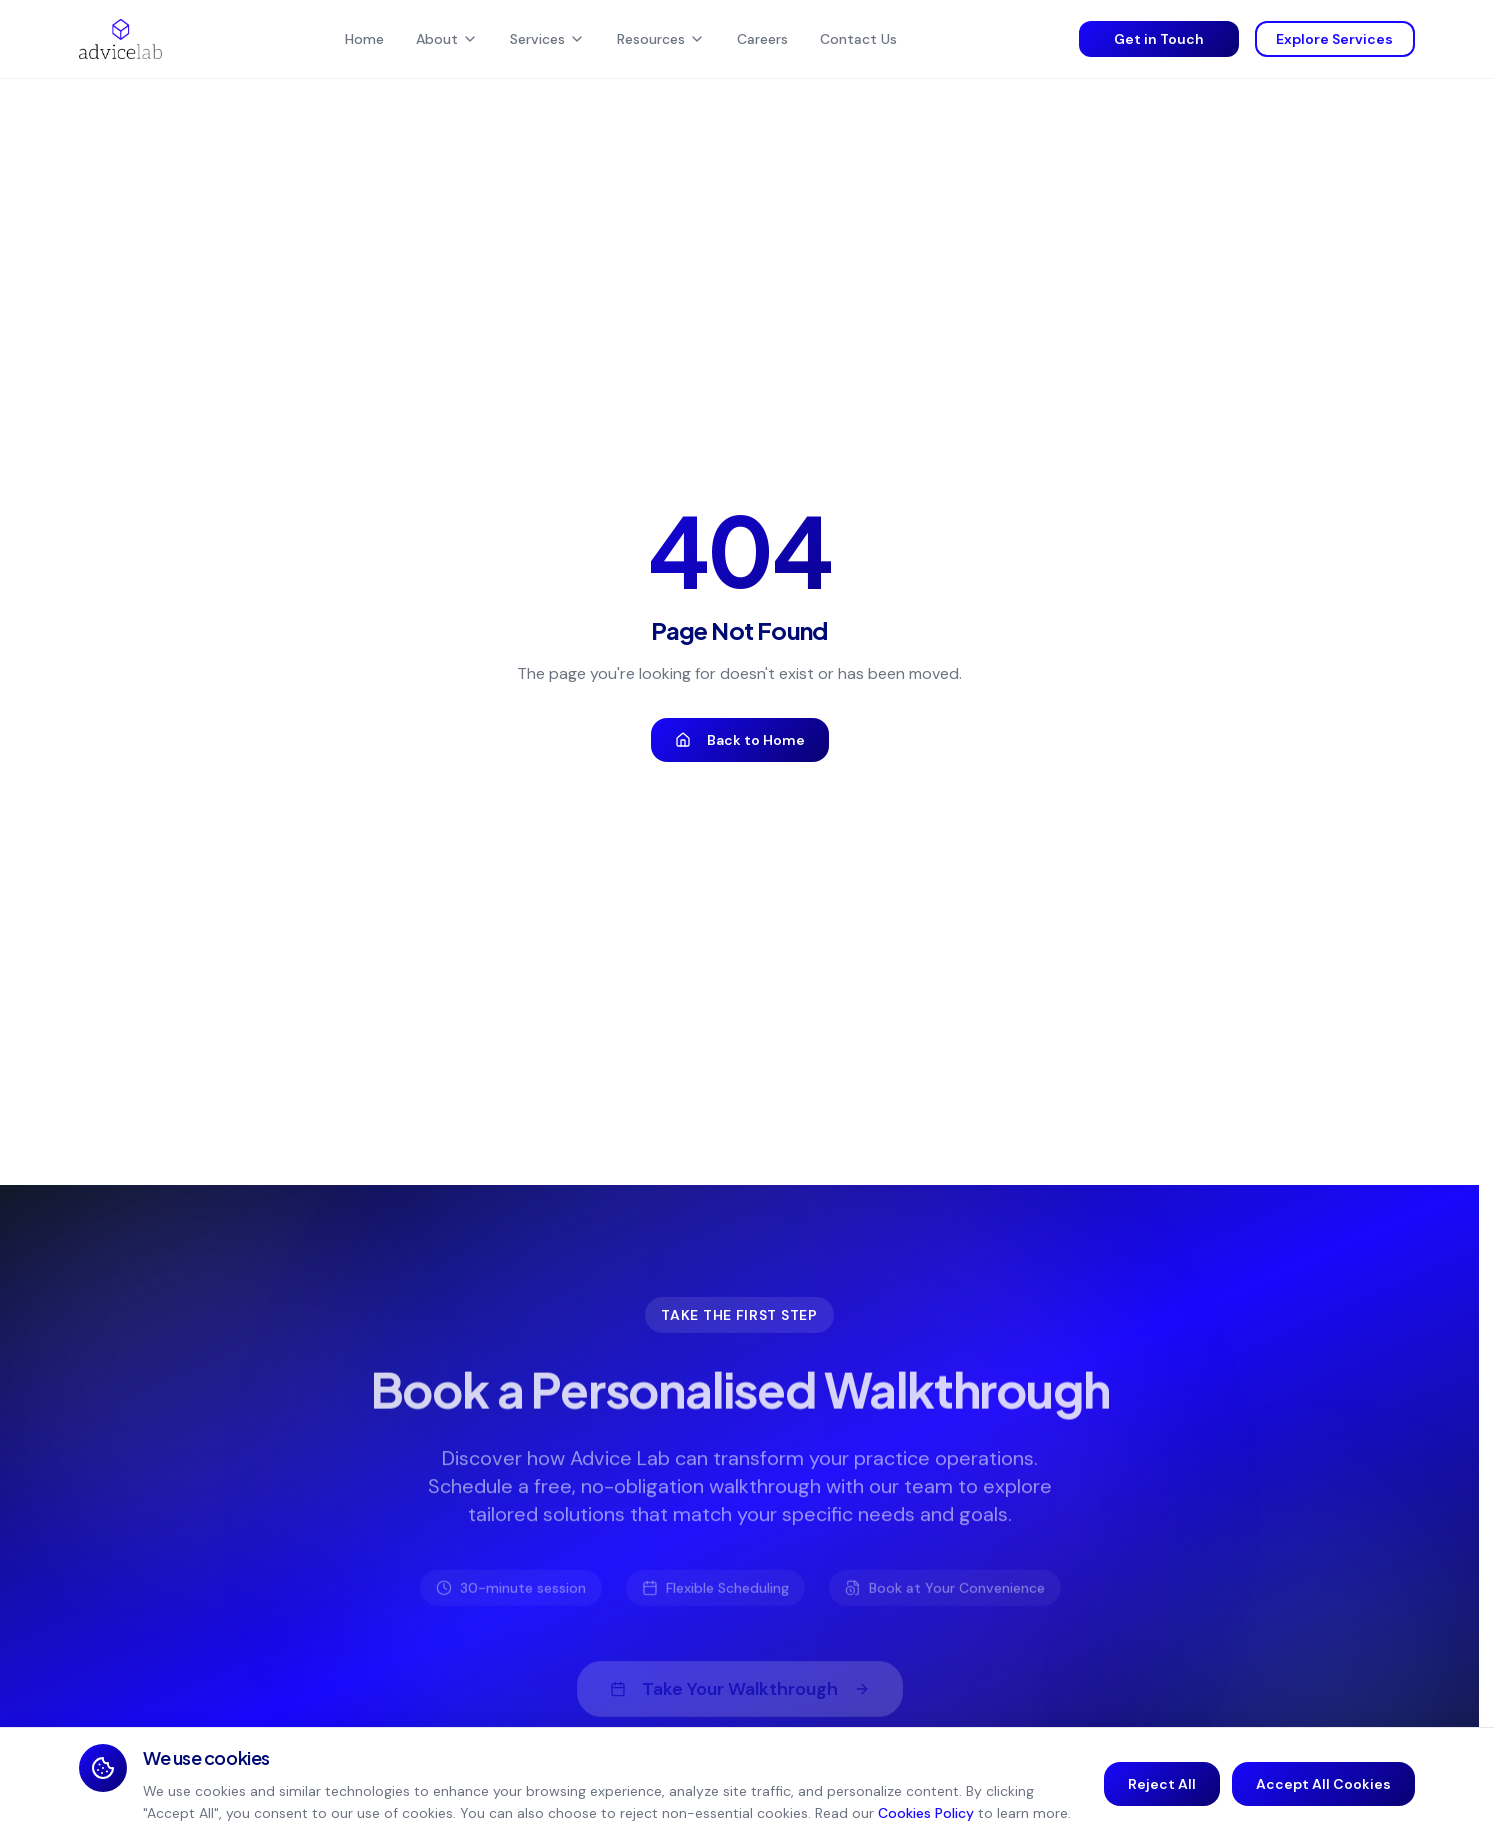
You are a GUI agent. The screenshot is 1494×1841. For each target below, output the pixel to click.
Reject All (1162, 1784)
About (447, 39)
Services (547, 39)
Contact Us (858, 39)
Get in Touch (1159, 39)
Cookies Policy (926, 1813)
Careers (762, 39)
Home (364, 39)
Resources (661, 39)
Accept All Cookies (1323, 1784)
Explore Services (1334, 39)
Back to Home (740, 740)
